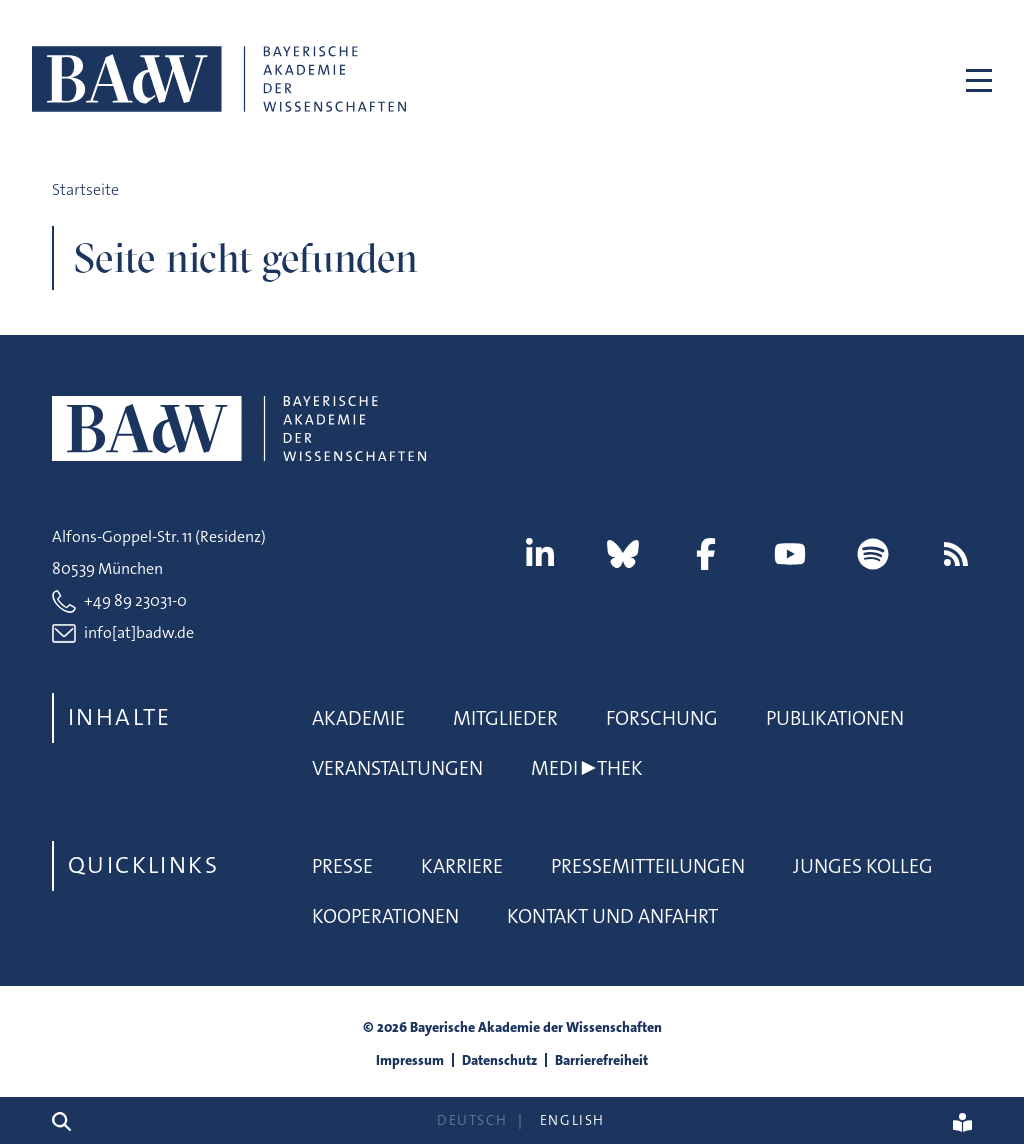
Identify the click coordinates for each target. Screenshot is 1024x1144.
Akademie (358, 718)
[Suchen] (69, 1120)
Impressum (410, 1060)
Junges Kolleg (863, 866)
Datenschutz (499, 1060)
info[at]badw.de (139, 632)
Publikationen (835, 718)
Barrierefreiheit (601, 1060)
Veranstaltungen (397, 768)
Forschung (662, 718)
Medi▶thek (587, 768)
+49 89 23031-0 (135, 600)
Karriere (462, 866)
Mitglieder (505, 718)
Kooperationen (385, 916)
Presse (342, 866)
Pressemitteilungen (648, 866)
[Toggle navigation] (970, 79)
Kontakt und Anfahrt (612, 916)
